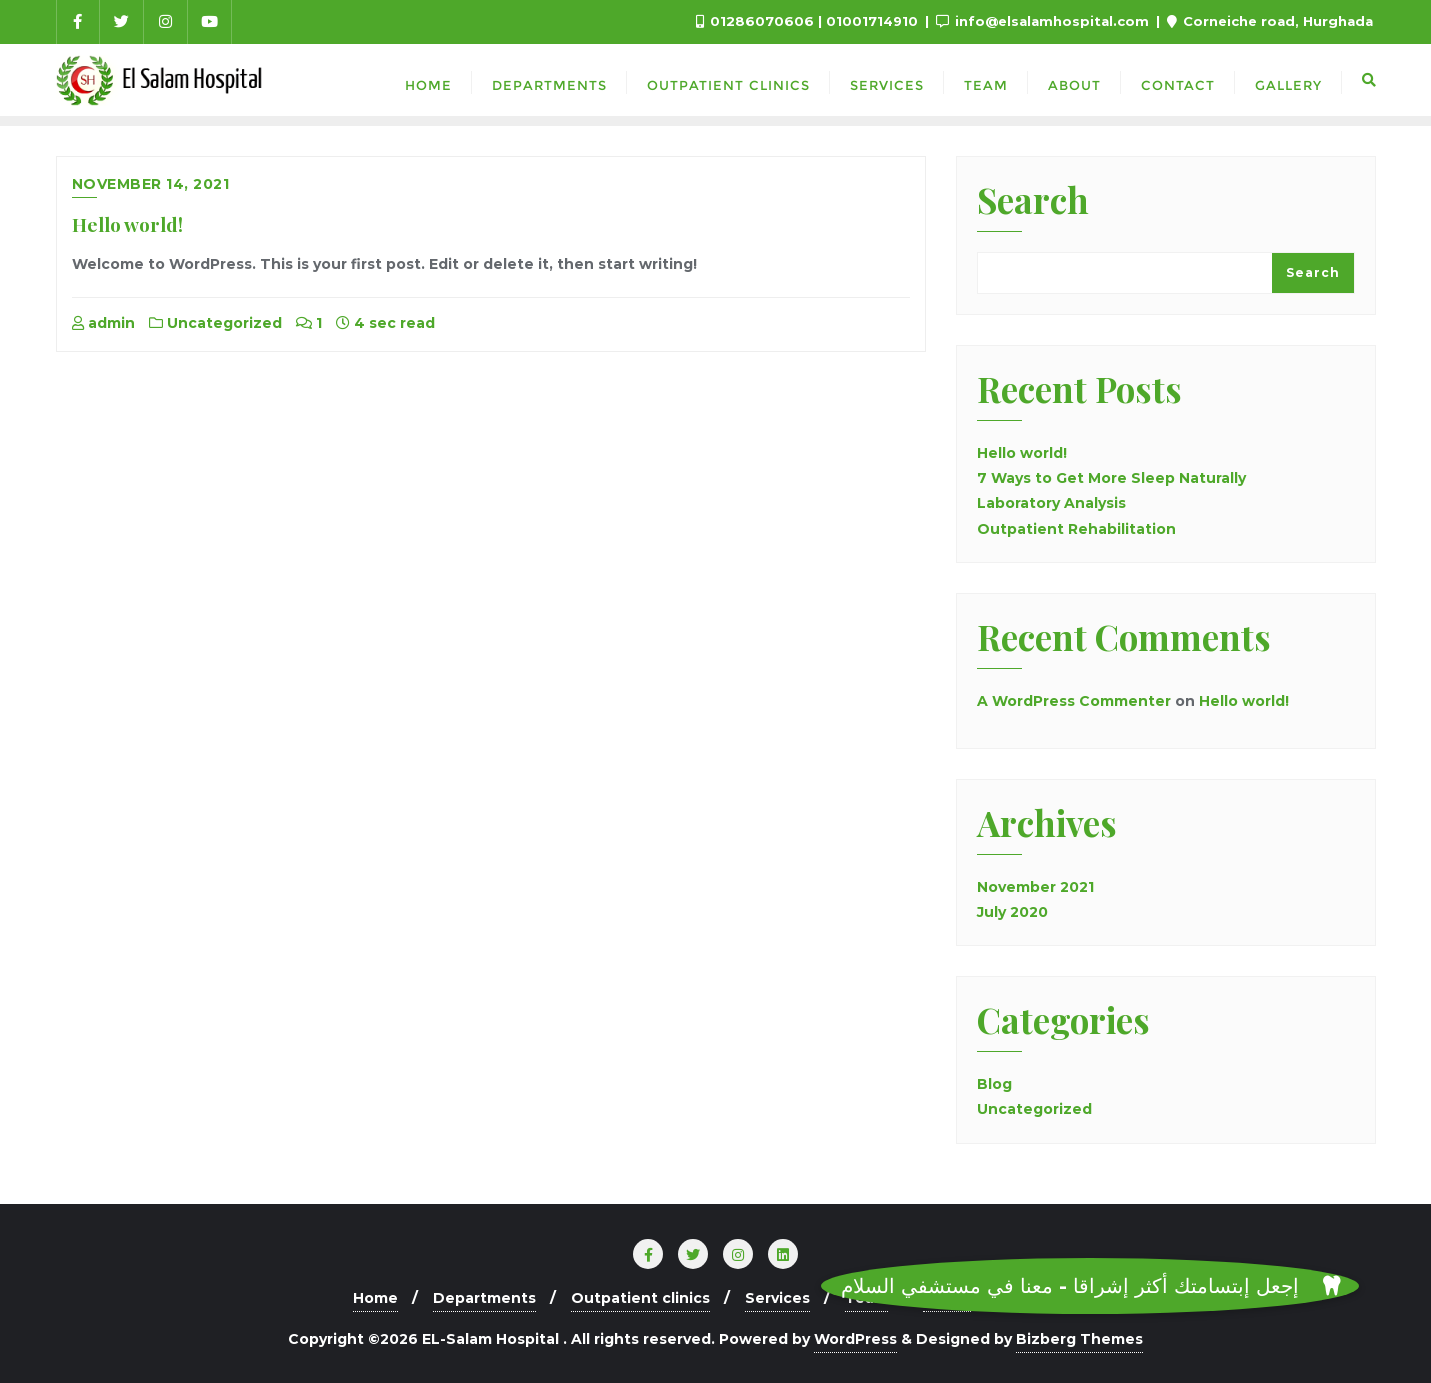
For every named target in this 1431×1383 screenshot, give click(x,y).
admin (103, 323)
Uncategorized (215, 323)
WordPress (855, 1339)
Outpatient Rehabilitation (1076, 529)
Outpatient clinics (640, 1298)
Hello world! (127, 224)
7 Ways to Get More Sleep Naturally (1111, 478)
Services (777, 1298)
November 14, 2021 (151, 184)
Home (375, 1298)
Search (1033, 202)
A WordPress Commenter (1074, 701)
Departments (484, 1298)
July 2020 (1012, 912)
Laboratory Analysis (1051, 503)
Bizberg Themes (1079, 1339)
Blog (994, 1084)
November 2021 (1035, 887)
